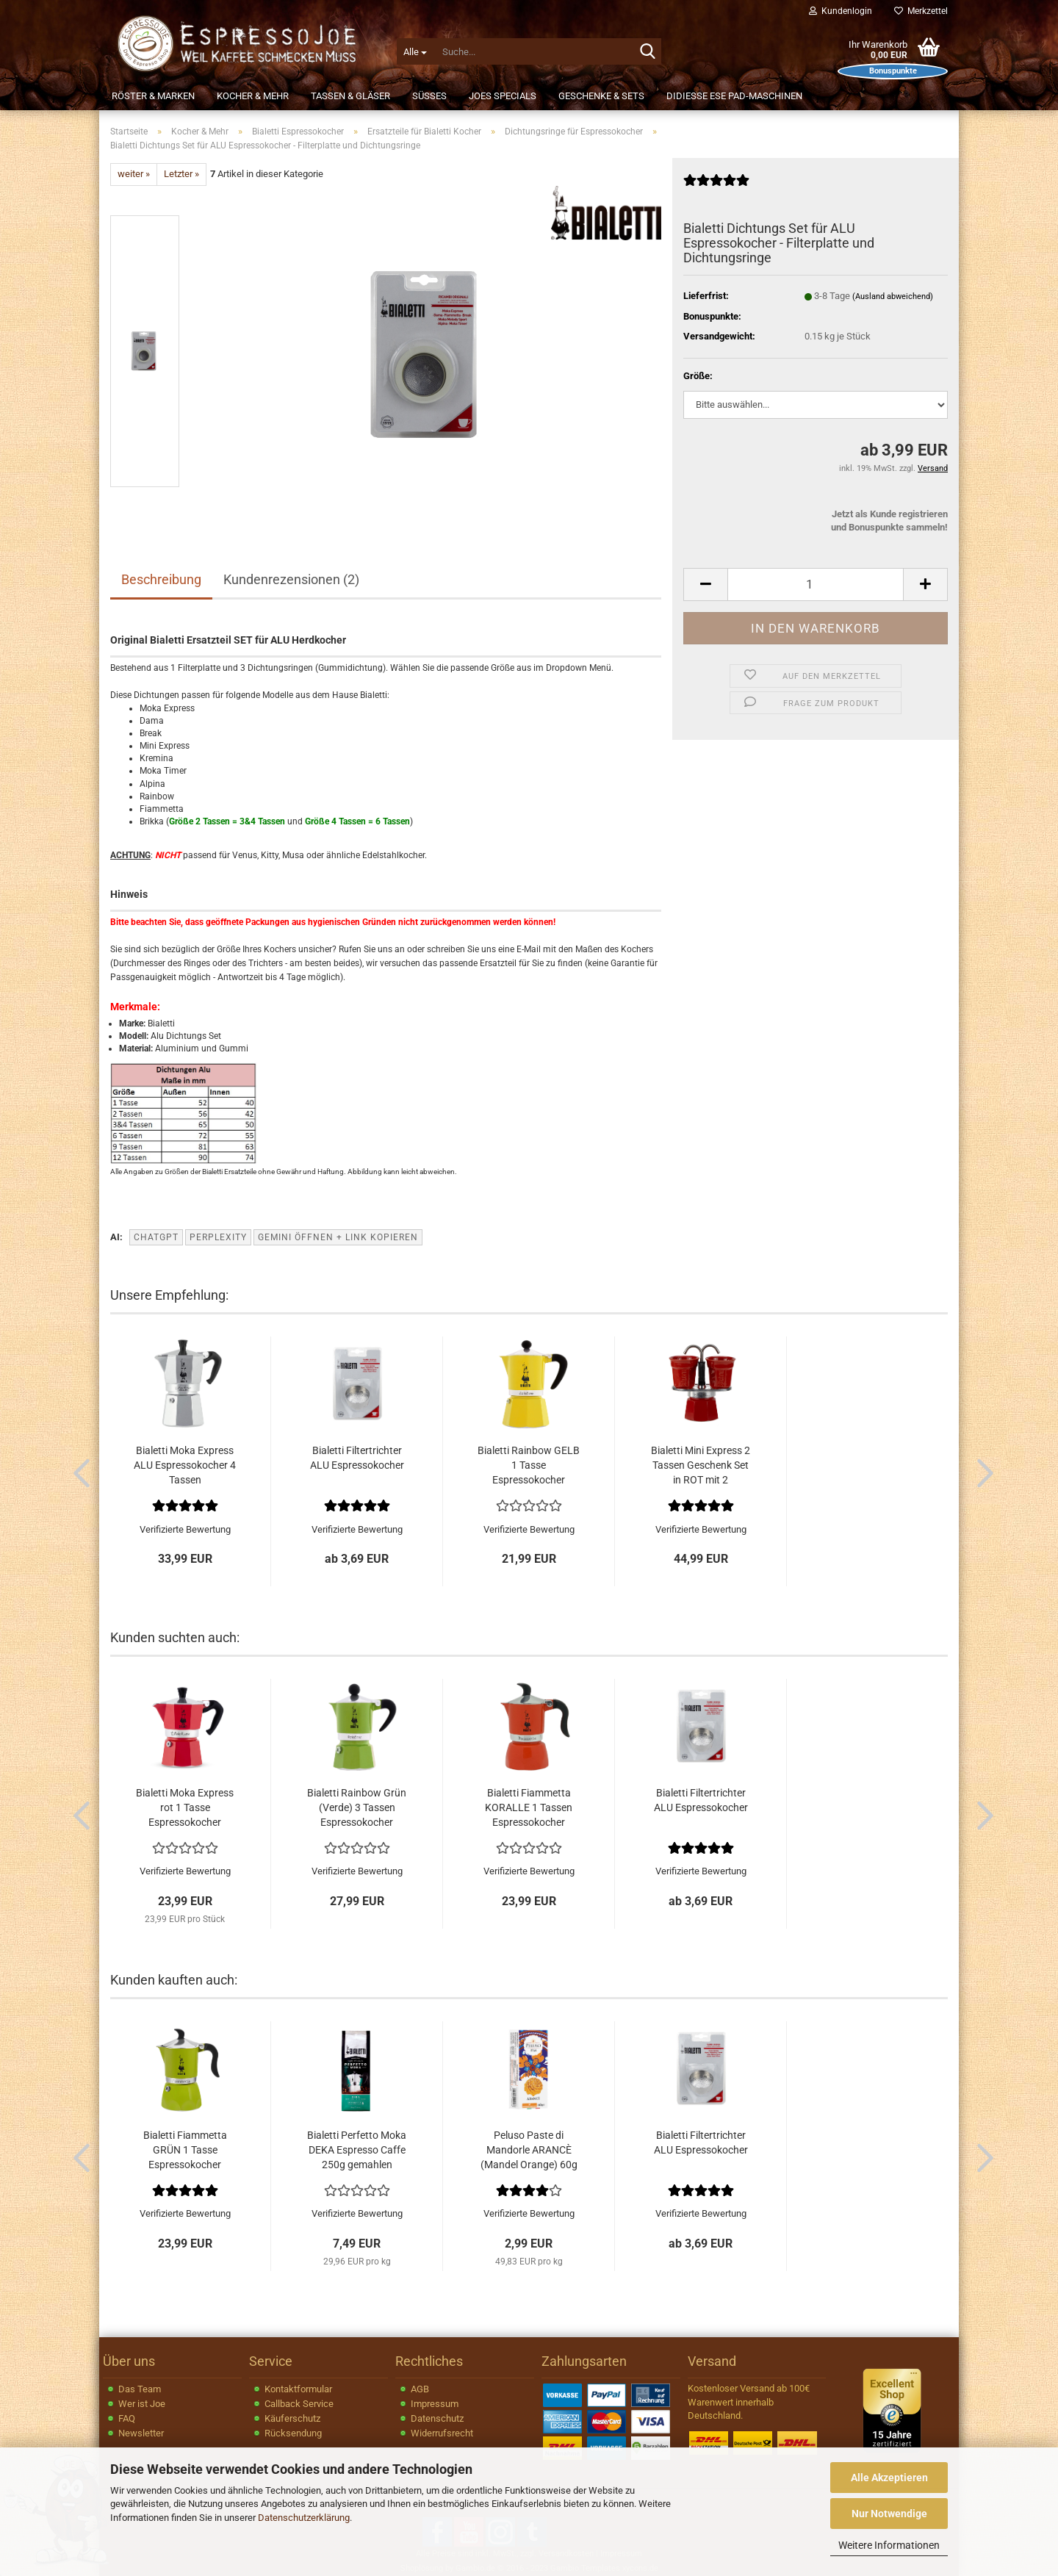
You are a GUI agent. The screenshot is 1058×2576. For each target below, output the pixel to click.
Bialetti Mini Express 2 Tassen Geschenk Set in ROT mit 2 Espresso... (700, 1465)
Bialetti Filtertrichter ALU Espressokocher (357, 1457)
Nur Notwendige (889, 2513)
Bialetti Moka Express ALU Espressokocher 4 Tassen (185, 1465)
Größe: (698, 375)
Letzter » (181, 173)
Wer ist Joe (141, 2403)
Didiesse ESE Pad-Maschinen (734, 95)
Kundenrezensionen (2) (291, 579)
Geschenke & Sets (601, 95)
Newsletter (141, 2433)
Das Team (139, 2389)
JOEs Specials (502, 95)
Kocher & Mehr (253, 95)
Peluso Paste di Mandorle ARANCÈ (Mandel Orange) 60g (529, 2149)
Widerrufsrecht (442, 2433)
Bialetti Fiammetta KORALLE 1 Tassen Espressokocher (528, 1807)
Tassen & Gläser (350, 95)
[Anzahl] (815, 584)
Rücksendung (293, 2433)
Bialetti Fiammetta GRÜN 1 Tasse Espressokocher (185, 2149)
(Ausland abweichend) (892, 296)
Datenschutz (437, 2418)
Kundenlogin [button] (840, 11)
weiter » (134, 173)
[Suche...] (415, 51)
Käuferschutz (292, 2418)
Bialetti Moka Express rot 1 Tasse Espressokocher (185, 1807)
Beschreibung (161, 579)
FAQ (126, 2418)
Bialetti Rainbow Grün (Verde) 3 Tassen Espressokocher (356, 1807)
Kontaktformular (298, 2389)
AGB (420, 2389)
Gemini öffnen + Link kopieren (338, 1237)
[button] (705, 584)
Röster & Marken (153, 95)
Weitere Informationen (889, 2545)
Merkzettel (921, 11)
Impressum (434, 2403)
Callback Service (299, 2403)
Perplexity (218, 1237)
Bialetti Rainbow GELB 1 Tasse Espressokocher (529, 1465)
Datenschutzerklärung (304, 2517)
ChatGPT (156, 1237)
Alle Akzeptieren (889, 2477)
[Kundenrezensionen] (716, 186)
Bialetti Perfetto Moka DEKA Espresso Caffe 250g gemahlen (356, 2149)
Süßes (429, 95)
